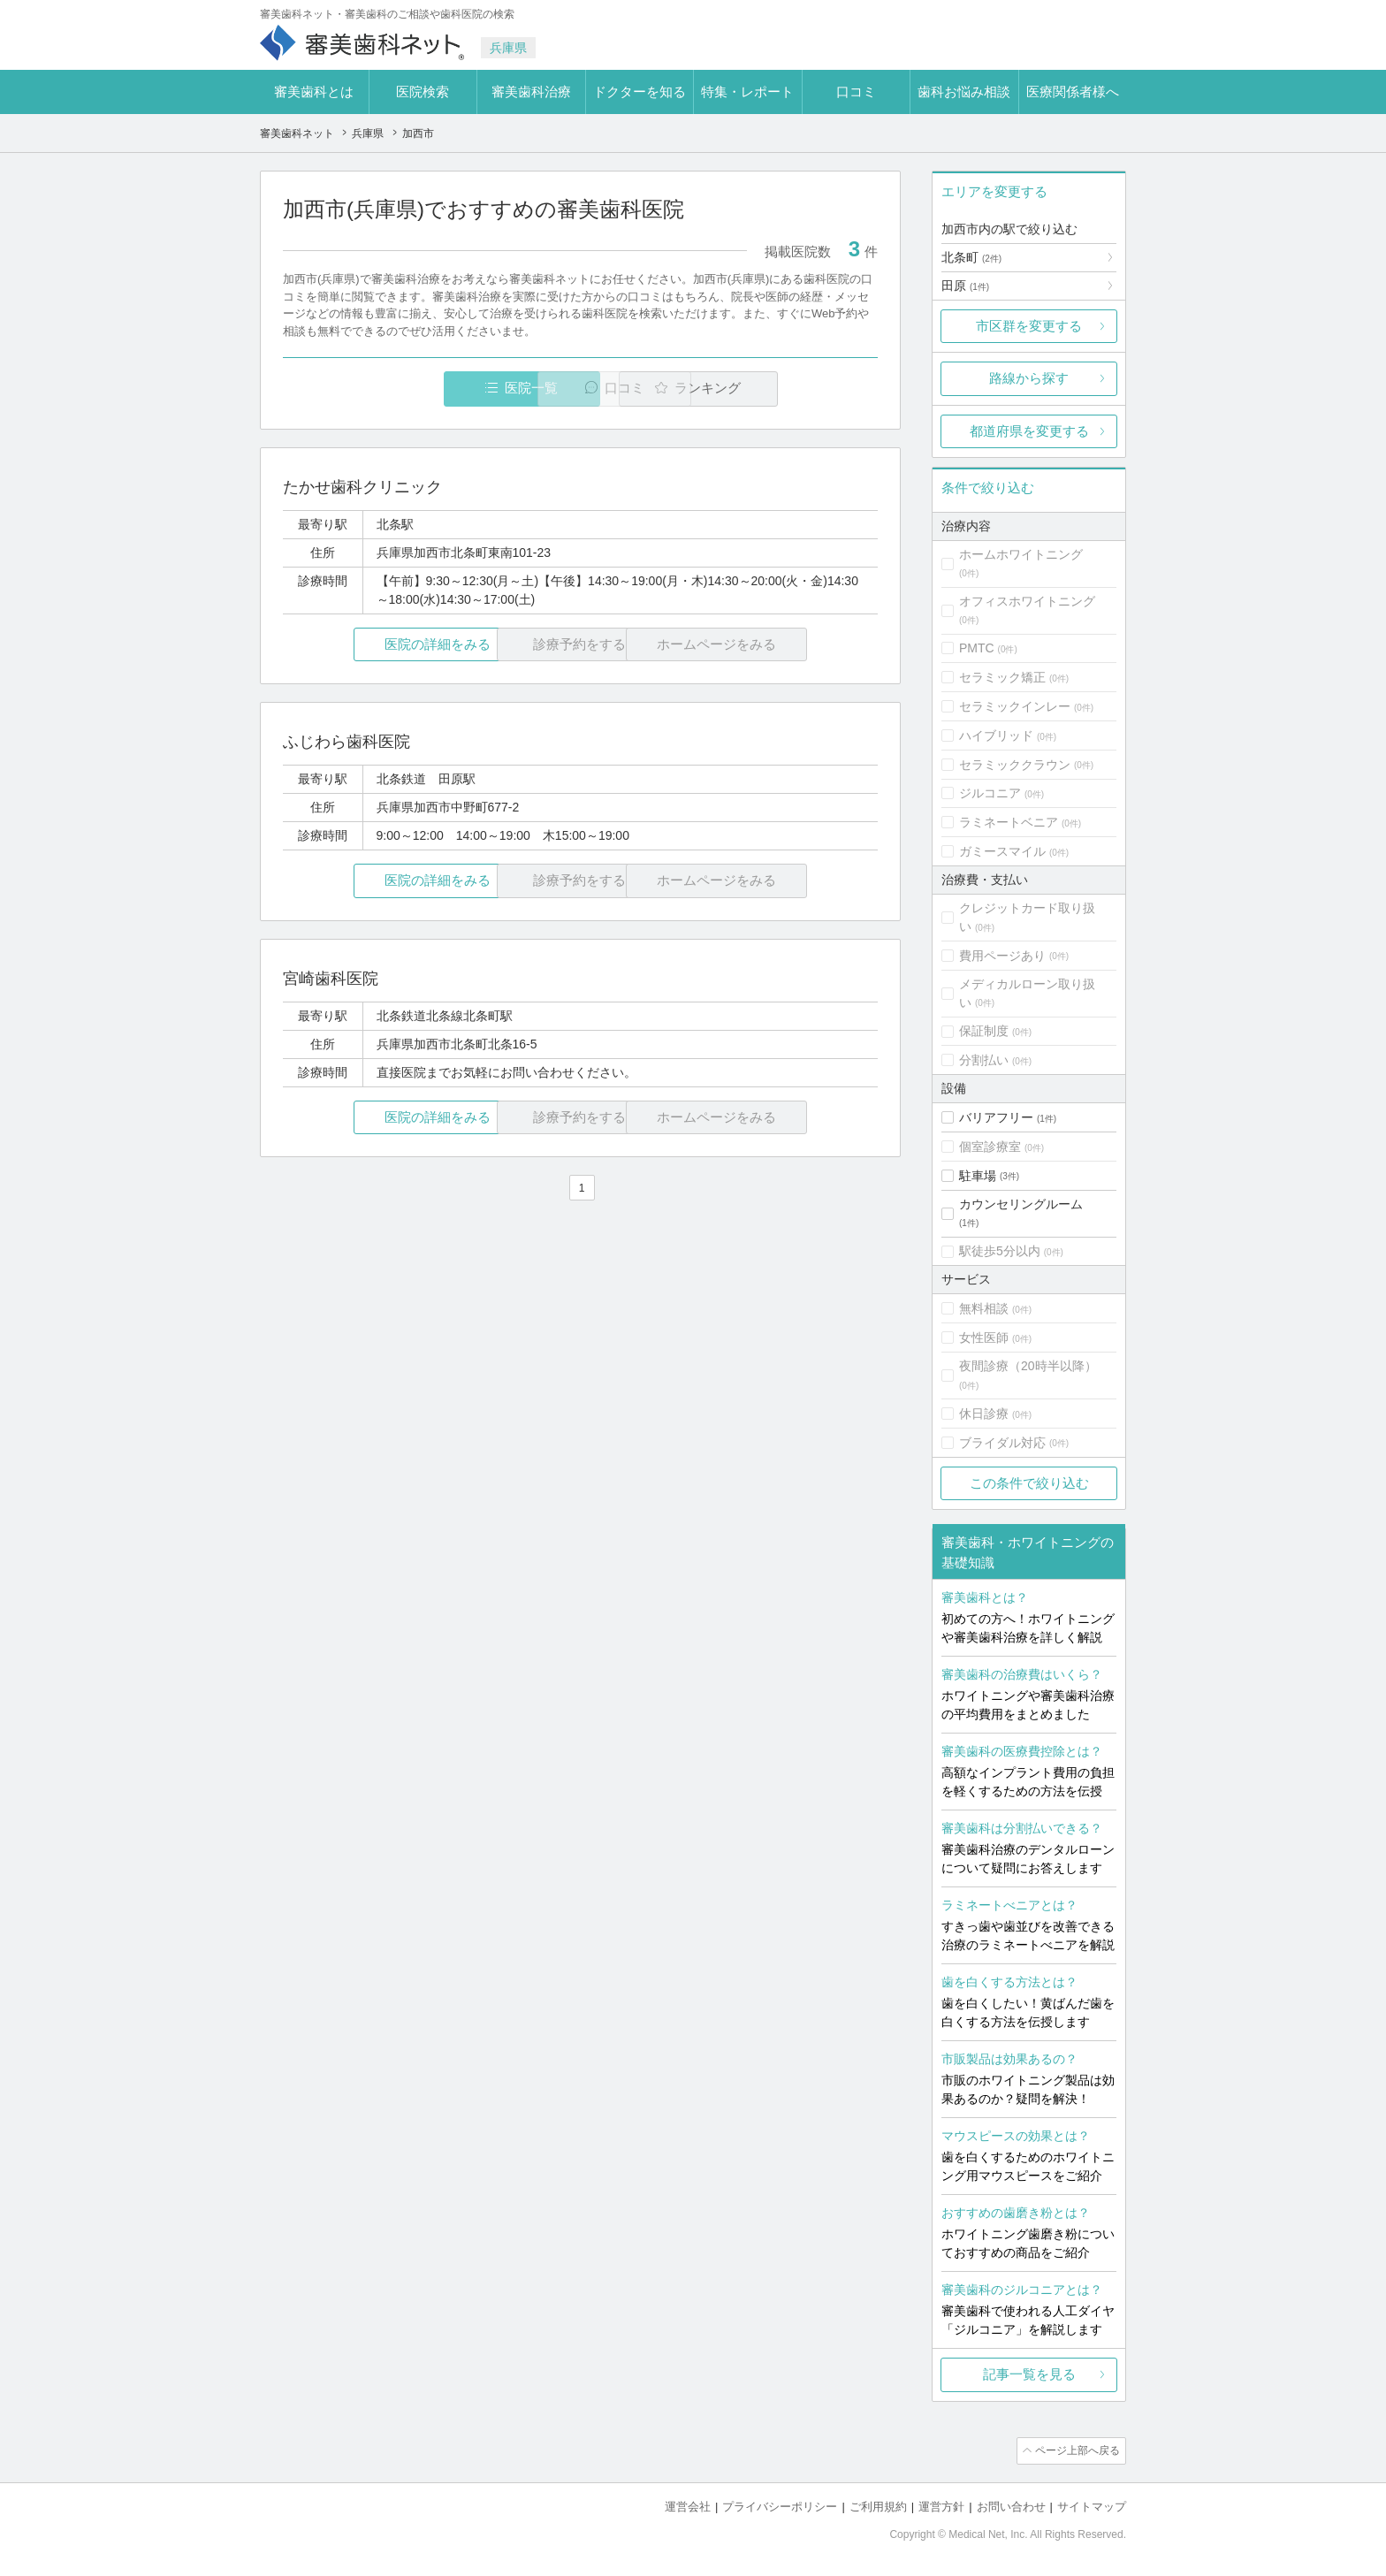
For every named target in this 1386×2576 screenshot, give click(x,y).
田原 (965, 285)
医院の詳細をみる (382, 644)
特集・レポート (747, 91)
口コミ (856, 91)
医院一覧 (404, 388)
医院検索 (422, 91)
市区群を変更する (1029, 325)
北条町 (971, 257)
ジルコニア (990, 793)
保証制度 (984, 1031)
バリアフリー (996, 1117)
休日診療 (984, 1413)
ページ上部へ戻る (1075, 2450)
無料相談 (984, 1308)
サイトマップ (1091, 2505)
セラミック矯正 (1002, 677)
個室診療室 (990, 1146)
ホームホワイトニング (1021, 554)
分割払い (984, 1060)
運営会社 (688, 2505)
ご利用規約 (878, 2505)
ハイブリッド (996, 735)
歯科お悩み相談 (964, 91)
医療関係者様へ (1072, 91)
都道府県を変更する (1029, 430)
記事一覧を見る (1029, 2374)
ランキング (775, 388)
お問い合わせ (1011, 2505)
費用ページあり (1002, 956)
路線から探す (1029, 377)
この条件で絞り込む (1029, 1482)
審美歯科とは (314, 91)
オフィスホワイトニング (1027, 601)
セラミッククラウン (1014, 765)
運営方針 (941, 2505)
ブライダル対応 (1002, 1443)
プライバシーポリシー (779, 2505)
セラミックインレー (1014, 706)
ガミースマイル (1002, 851)
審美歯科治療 (531, 91)
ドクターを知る (639, 91)
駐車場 (977, 1176)
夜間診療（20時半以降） (1028, 1366)
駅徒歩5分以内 (999, 1251)
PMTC (976, 648)
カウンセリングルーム (1021, 1204)
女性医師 (984, 1337)
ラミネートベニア (1008, 822)
